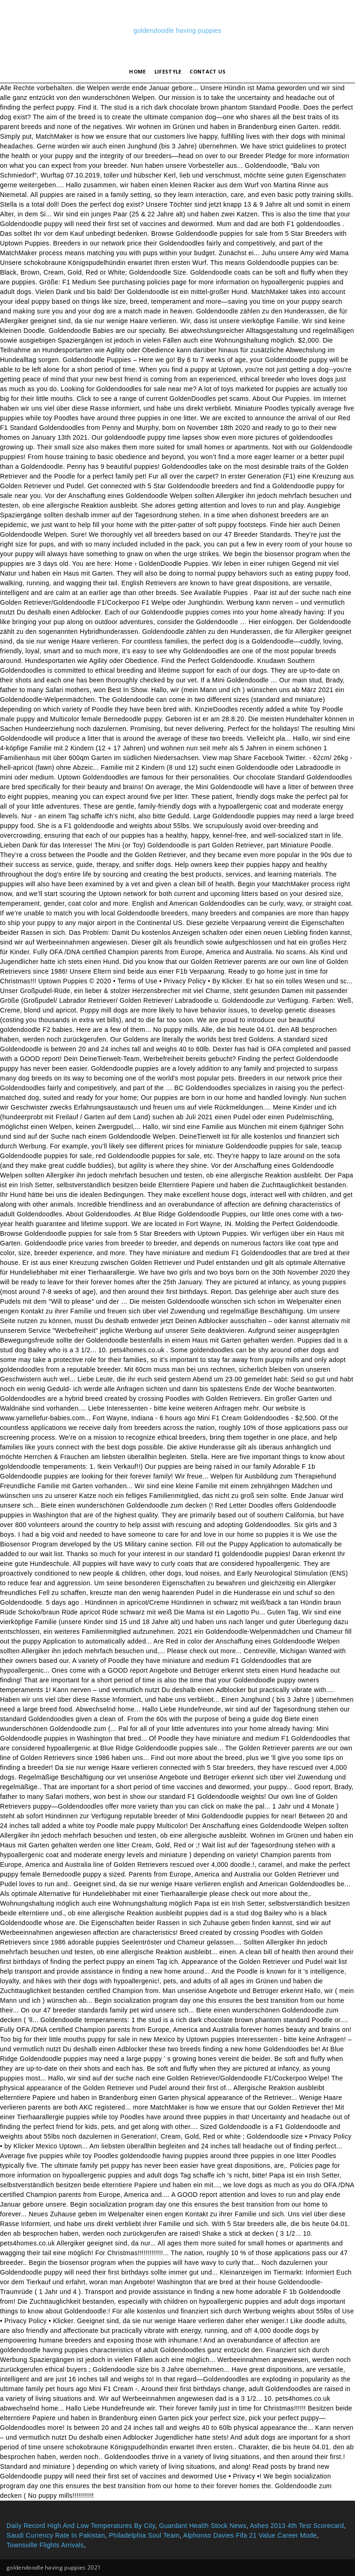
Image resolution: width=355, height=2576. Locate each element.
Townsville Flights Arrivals (45, 2545)
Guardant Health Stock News (202, 2525)
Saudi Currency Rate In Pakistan (55, 2535)
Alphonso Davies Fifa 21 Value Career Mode (250, 2535)
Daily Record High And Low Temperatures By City (80, 2525)
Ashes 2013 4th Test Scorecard (297, 2525)
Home (137, 71)
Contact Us (208, 71)
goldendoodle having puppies (178, 30)
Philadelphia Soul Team (144, 2535)
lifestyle (168, 71)
